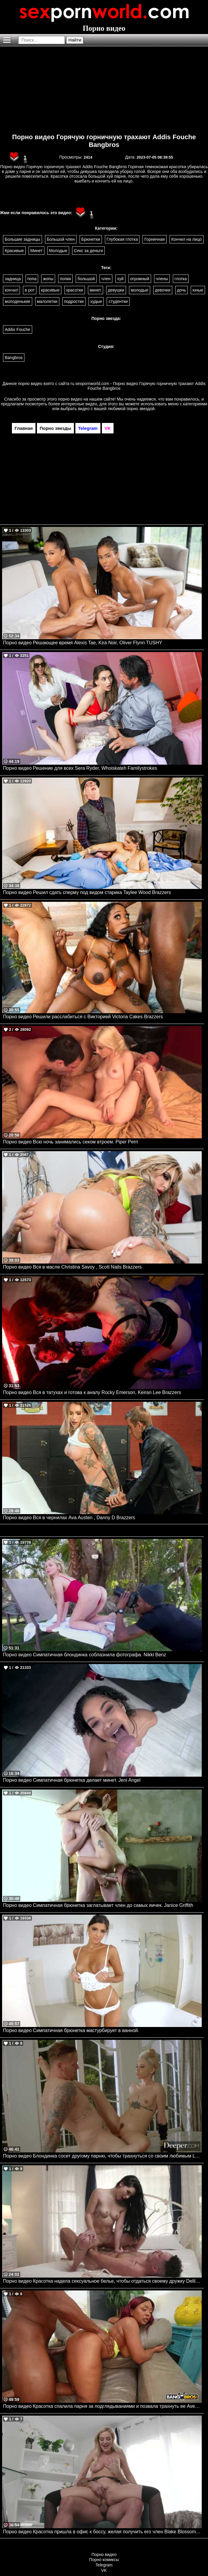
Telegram (104, 2565)
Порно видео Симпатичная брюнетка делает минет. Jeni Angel (71, 1780)
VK (104, 2570)
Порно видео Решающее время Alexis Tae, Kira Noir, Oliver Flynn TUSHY (82, 642)
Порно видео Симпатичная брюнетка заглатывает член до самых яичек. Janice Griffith (98, 1905)
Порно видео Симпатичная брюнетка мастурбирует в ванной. (71, 2030)
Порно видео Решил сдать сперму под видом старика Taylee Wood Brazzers (87, 892)
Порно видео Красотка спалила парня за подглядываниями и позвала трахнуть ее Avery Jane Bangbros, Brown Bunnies (102, 2406)
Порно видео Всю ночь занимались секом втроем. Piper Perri (70, 1141)
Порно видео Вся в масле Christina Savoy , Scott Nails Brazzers (72, 1266)
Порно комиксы (104, 2559)
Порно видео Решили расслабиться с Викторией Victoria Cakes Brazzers (83, 1016)
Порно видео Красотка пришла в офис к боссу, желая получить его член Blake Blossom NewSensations (102, 2531)
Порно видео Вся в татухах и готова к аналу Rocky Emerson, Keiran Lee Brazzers (92, 1392)
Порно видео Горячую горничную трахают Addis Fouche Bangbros (104, 140)
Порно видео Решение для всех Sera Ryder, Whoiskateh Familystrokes (80, 768)
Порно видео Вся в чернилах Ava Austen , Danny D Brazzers (69, 1517)
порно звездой (141, 408)
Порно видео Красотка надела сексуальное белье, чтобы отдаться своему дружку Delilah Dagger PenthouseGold (102, 2281)
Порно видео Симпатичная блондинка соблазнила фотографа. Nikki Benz (84, 1654)
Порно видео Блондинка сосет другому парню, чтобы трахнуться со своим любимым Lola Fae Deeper (102, 2155)
